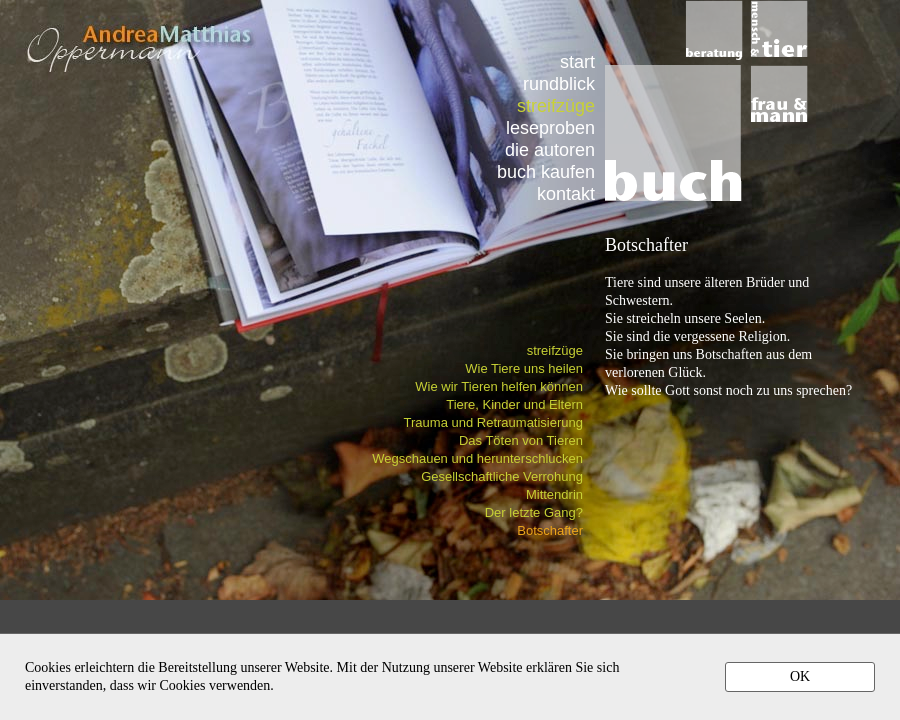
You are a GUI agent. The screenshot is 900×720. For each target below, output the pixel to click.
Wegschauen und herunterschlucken (477, 458)
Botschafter (550, 530)
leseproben (550, 127)
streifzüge (555, 350)
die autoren (550, 149)
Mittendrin (554, 494)
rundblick (559, 83)
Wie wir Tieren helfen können (499, 386)
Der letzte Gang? (534, 512)
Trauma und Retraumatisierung (493, 422)
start (577, 61)
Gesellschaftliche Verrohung (502, 476)
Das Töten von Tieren (521, 440)
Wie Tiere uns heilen (524, 368)
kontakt (566, 193)
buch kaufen (546, 171)
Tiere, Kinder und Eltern (514, 404)
